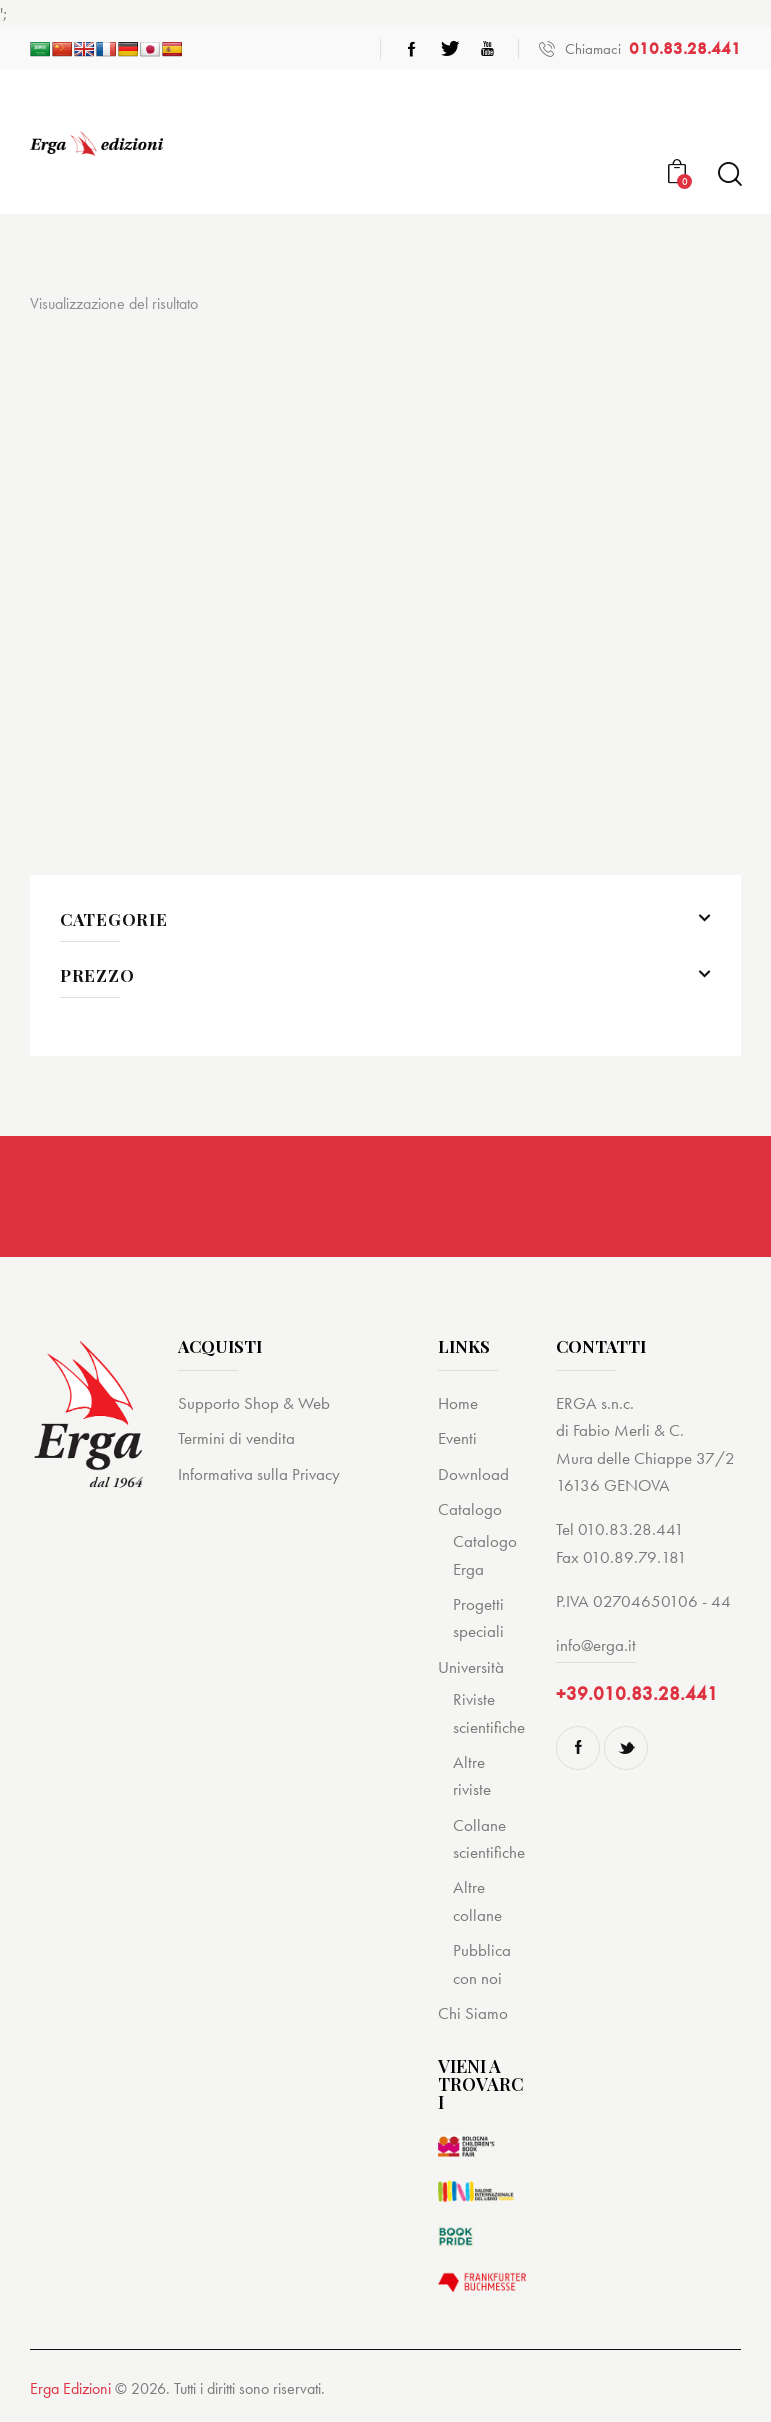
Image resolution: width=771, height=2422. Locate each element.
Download (473, 1474)
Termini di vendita (236, 1438)
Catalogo (470, 1509)
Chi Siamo (473, 2013)
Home (458, 1403)
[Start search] (728, 174)
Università (471, 1667)
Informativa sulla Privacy (259, 1474)
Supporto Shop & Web (254, 1403)
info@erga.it (596, 1645)
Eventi (457, 1438)
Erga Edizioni (70, 2388)
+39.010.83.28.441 (637, 1693)
